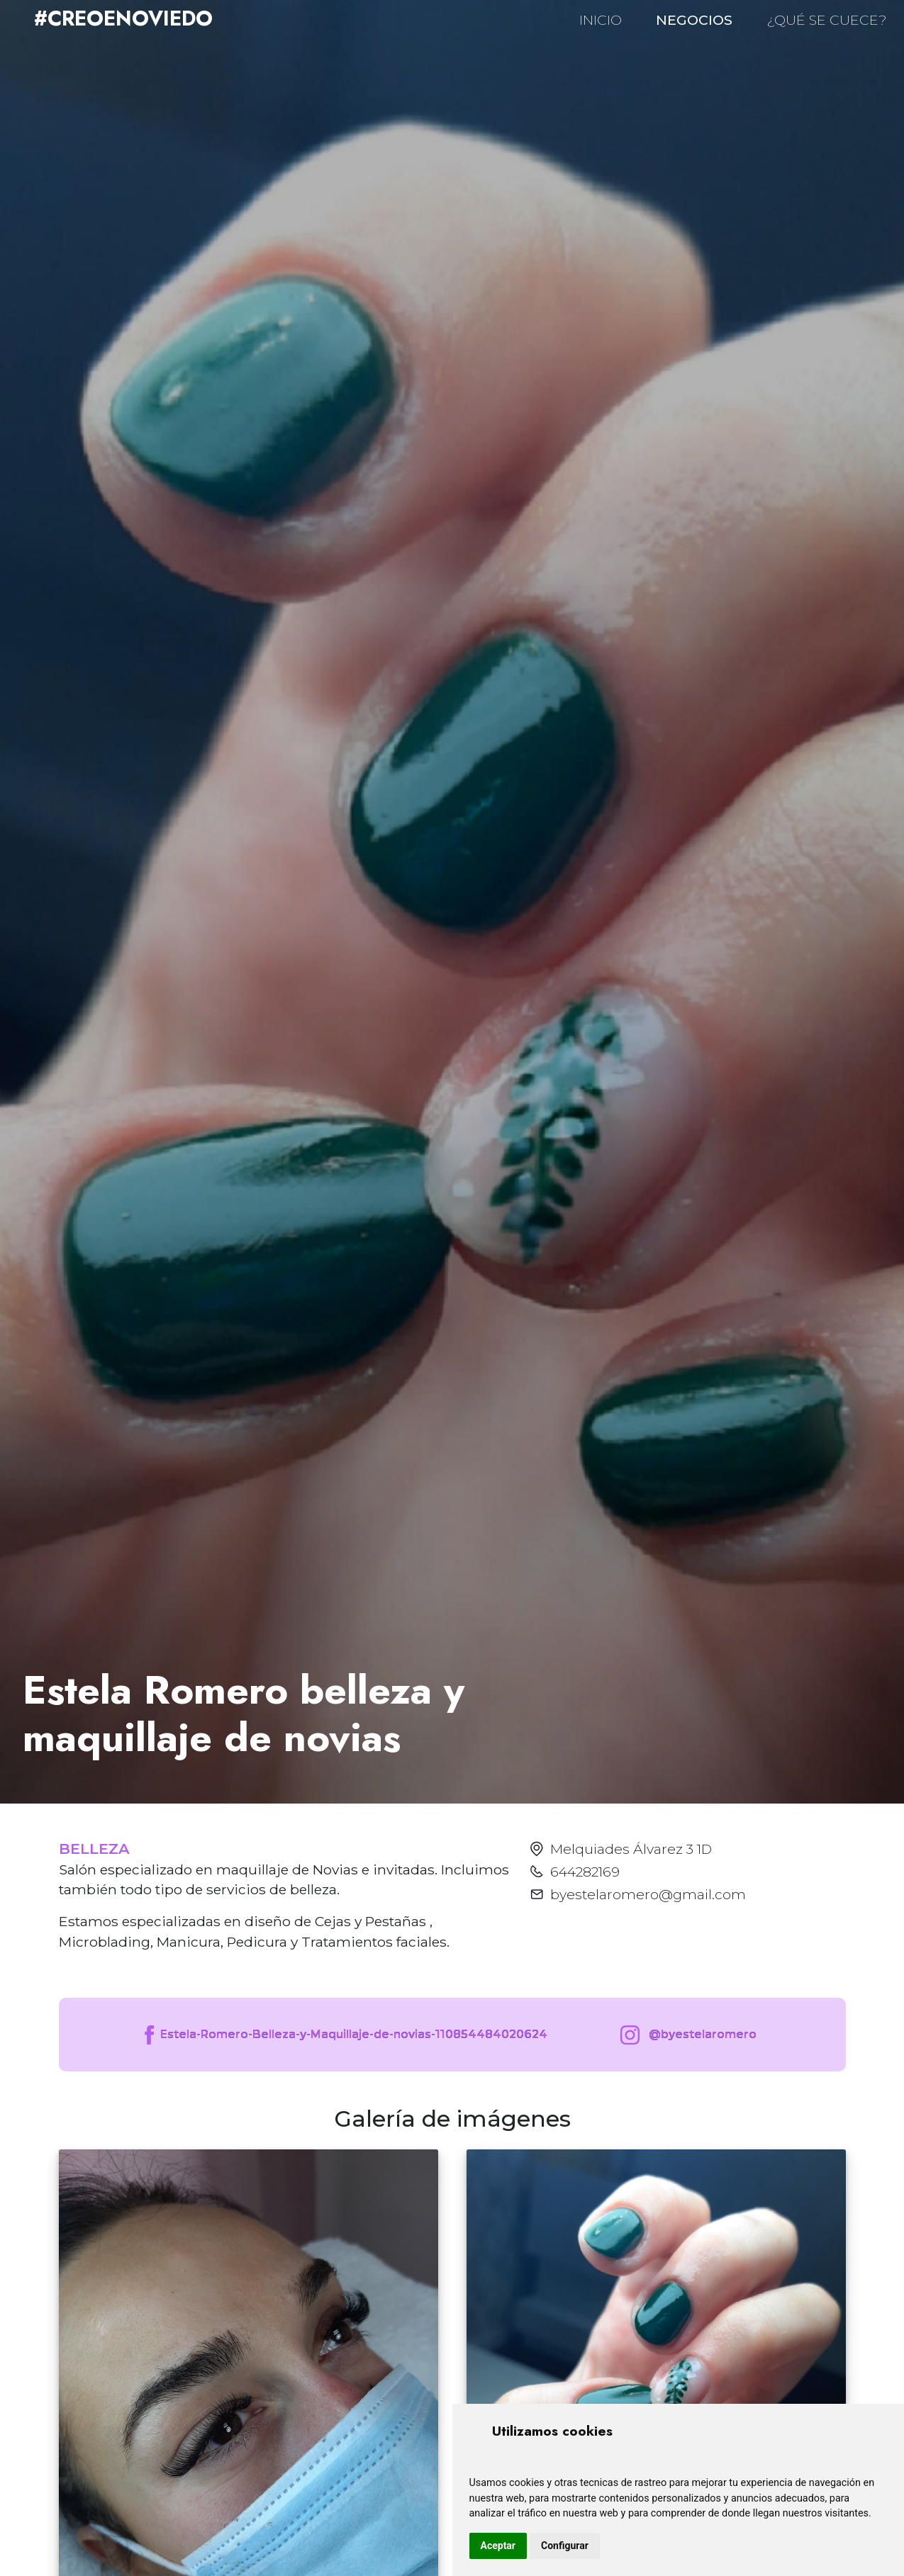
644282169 (585, 1871)
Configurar (564, 2545)
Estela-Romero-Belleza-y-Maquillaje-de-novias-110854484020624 (344, 2035)
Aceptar (498, 2545)
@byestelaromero (685, 2035)
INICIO (600, 19)
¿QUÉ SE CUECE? (826, 19)
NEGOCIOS (694, 19)
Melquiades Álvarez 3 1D (631, 1848)
